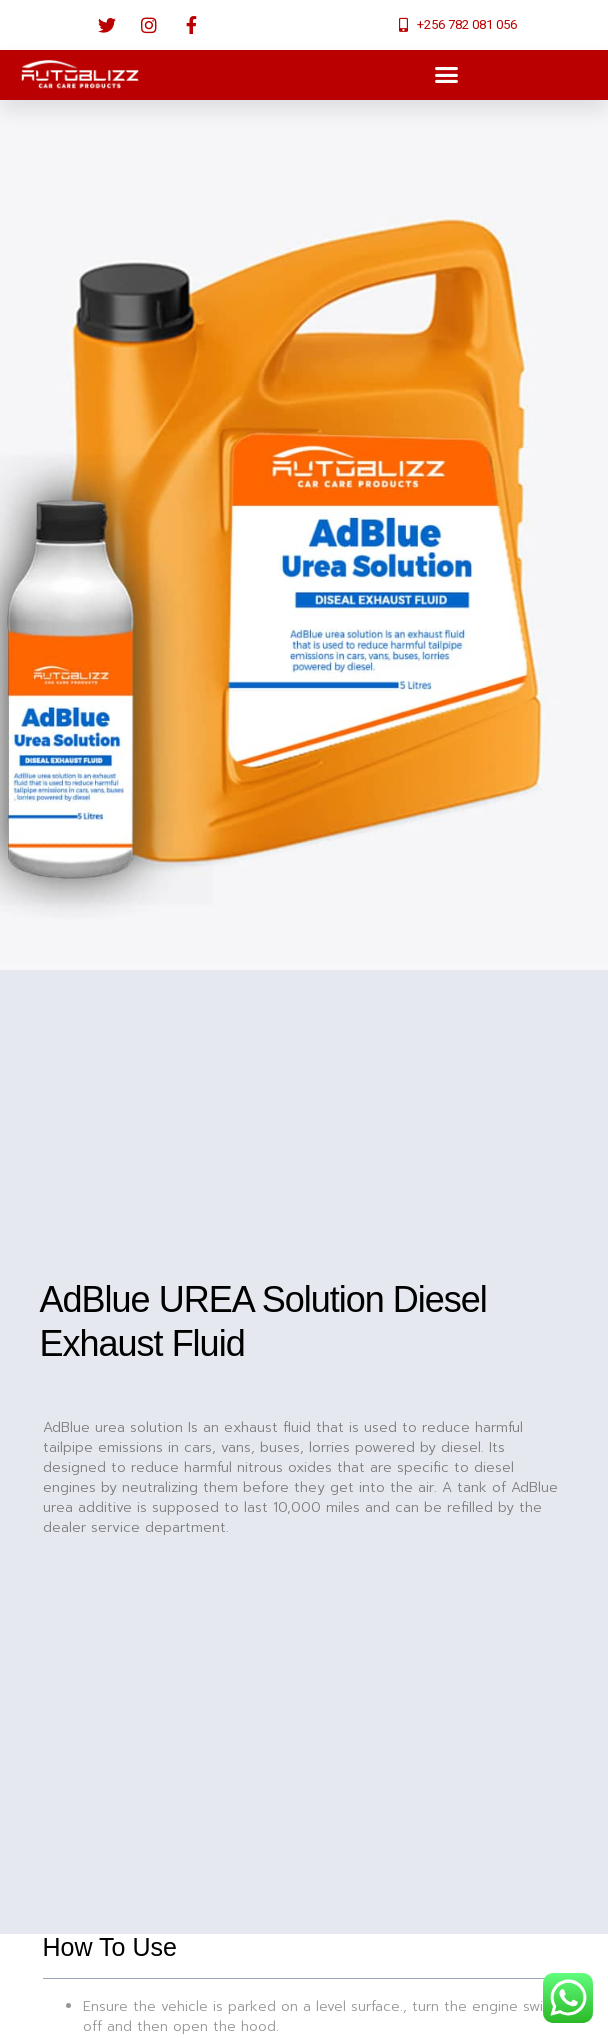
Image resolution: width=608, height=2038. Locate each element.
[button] (446, 75)
